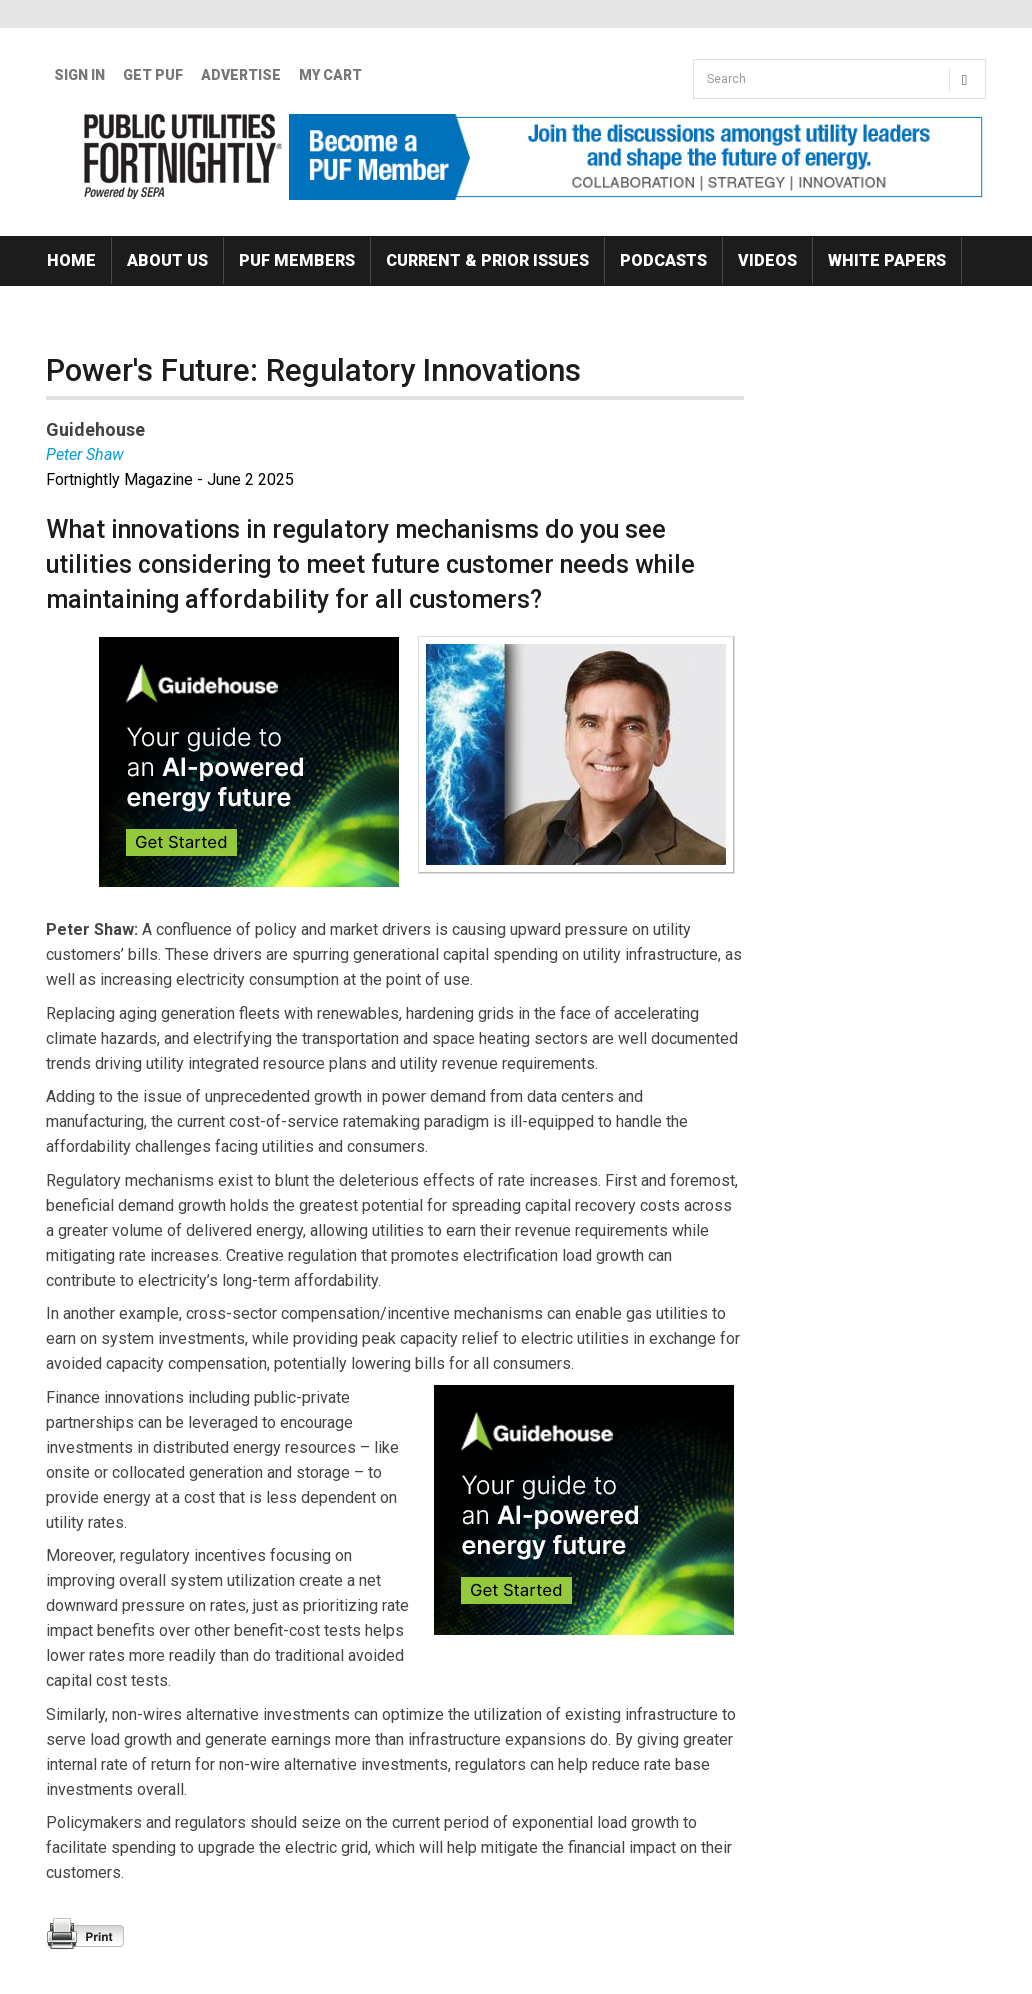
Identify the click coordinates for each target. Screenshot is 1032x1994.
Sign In (79, 75)
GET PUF (153, 75)
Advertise (241, 75)
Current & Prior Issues (487, 260)
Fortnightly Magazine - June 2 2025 (170, 479)
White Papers (887, 260)
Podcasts (663, 260)
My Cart (330, 75)
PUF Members (297, 260)
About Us (167, 260)
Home (71, 260)
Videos (767, 260)
